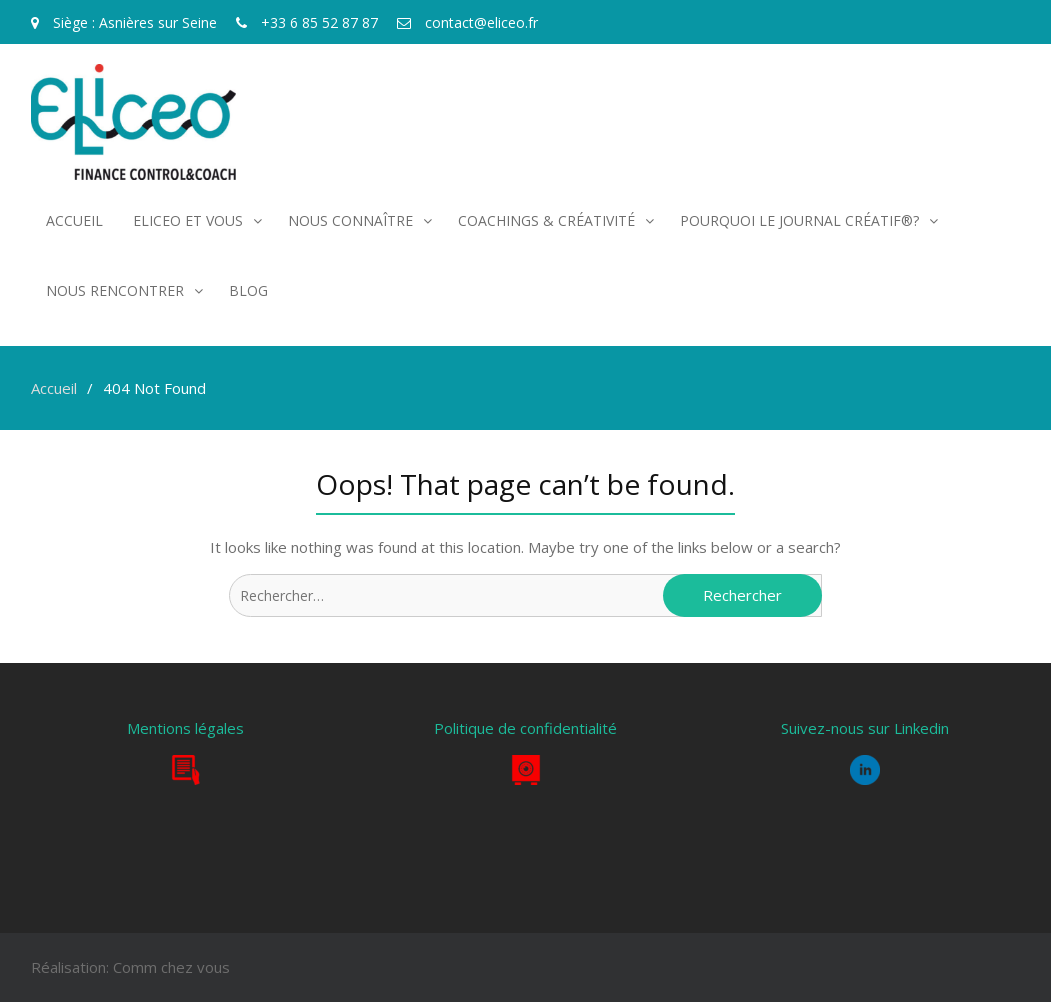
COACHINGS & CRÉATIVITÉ (546, 220)
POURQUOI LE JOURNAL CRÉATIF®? (799, 220)
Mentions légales (185, 728)
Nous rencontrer (115, 290)
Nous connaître (350, 220)
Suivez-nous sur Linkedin (865, 728)
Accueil (74, 220)
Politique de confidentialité (525, 728)
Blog (248, 290)
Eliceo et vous (188, 220)
